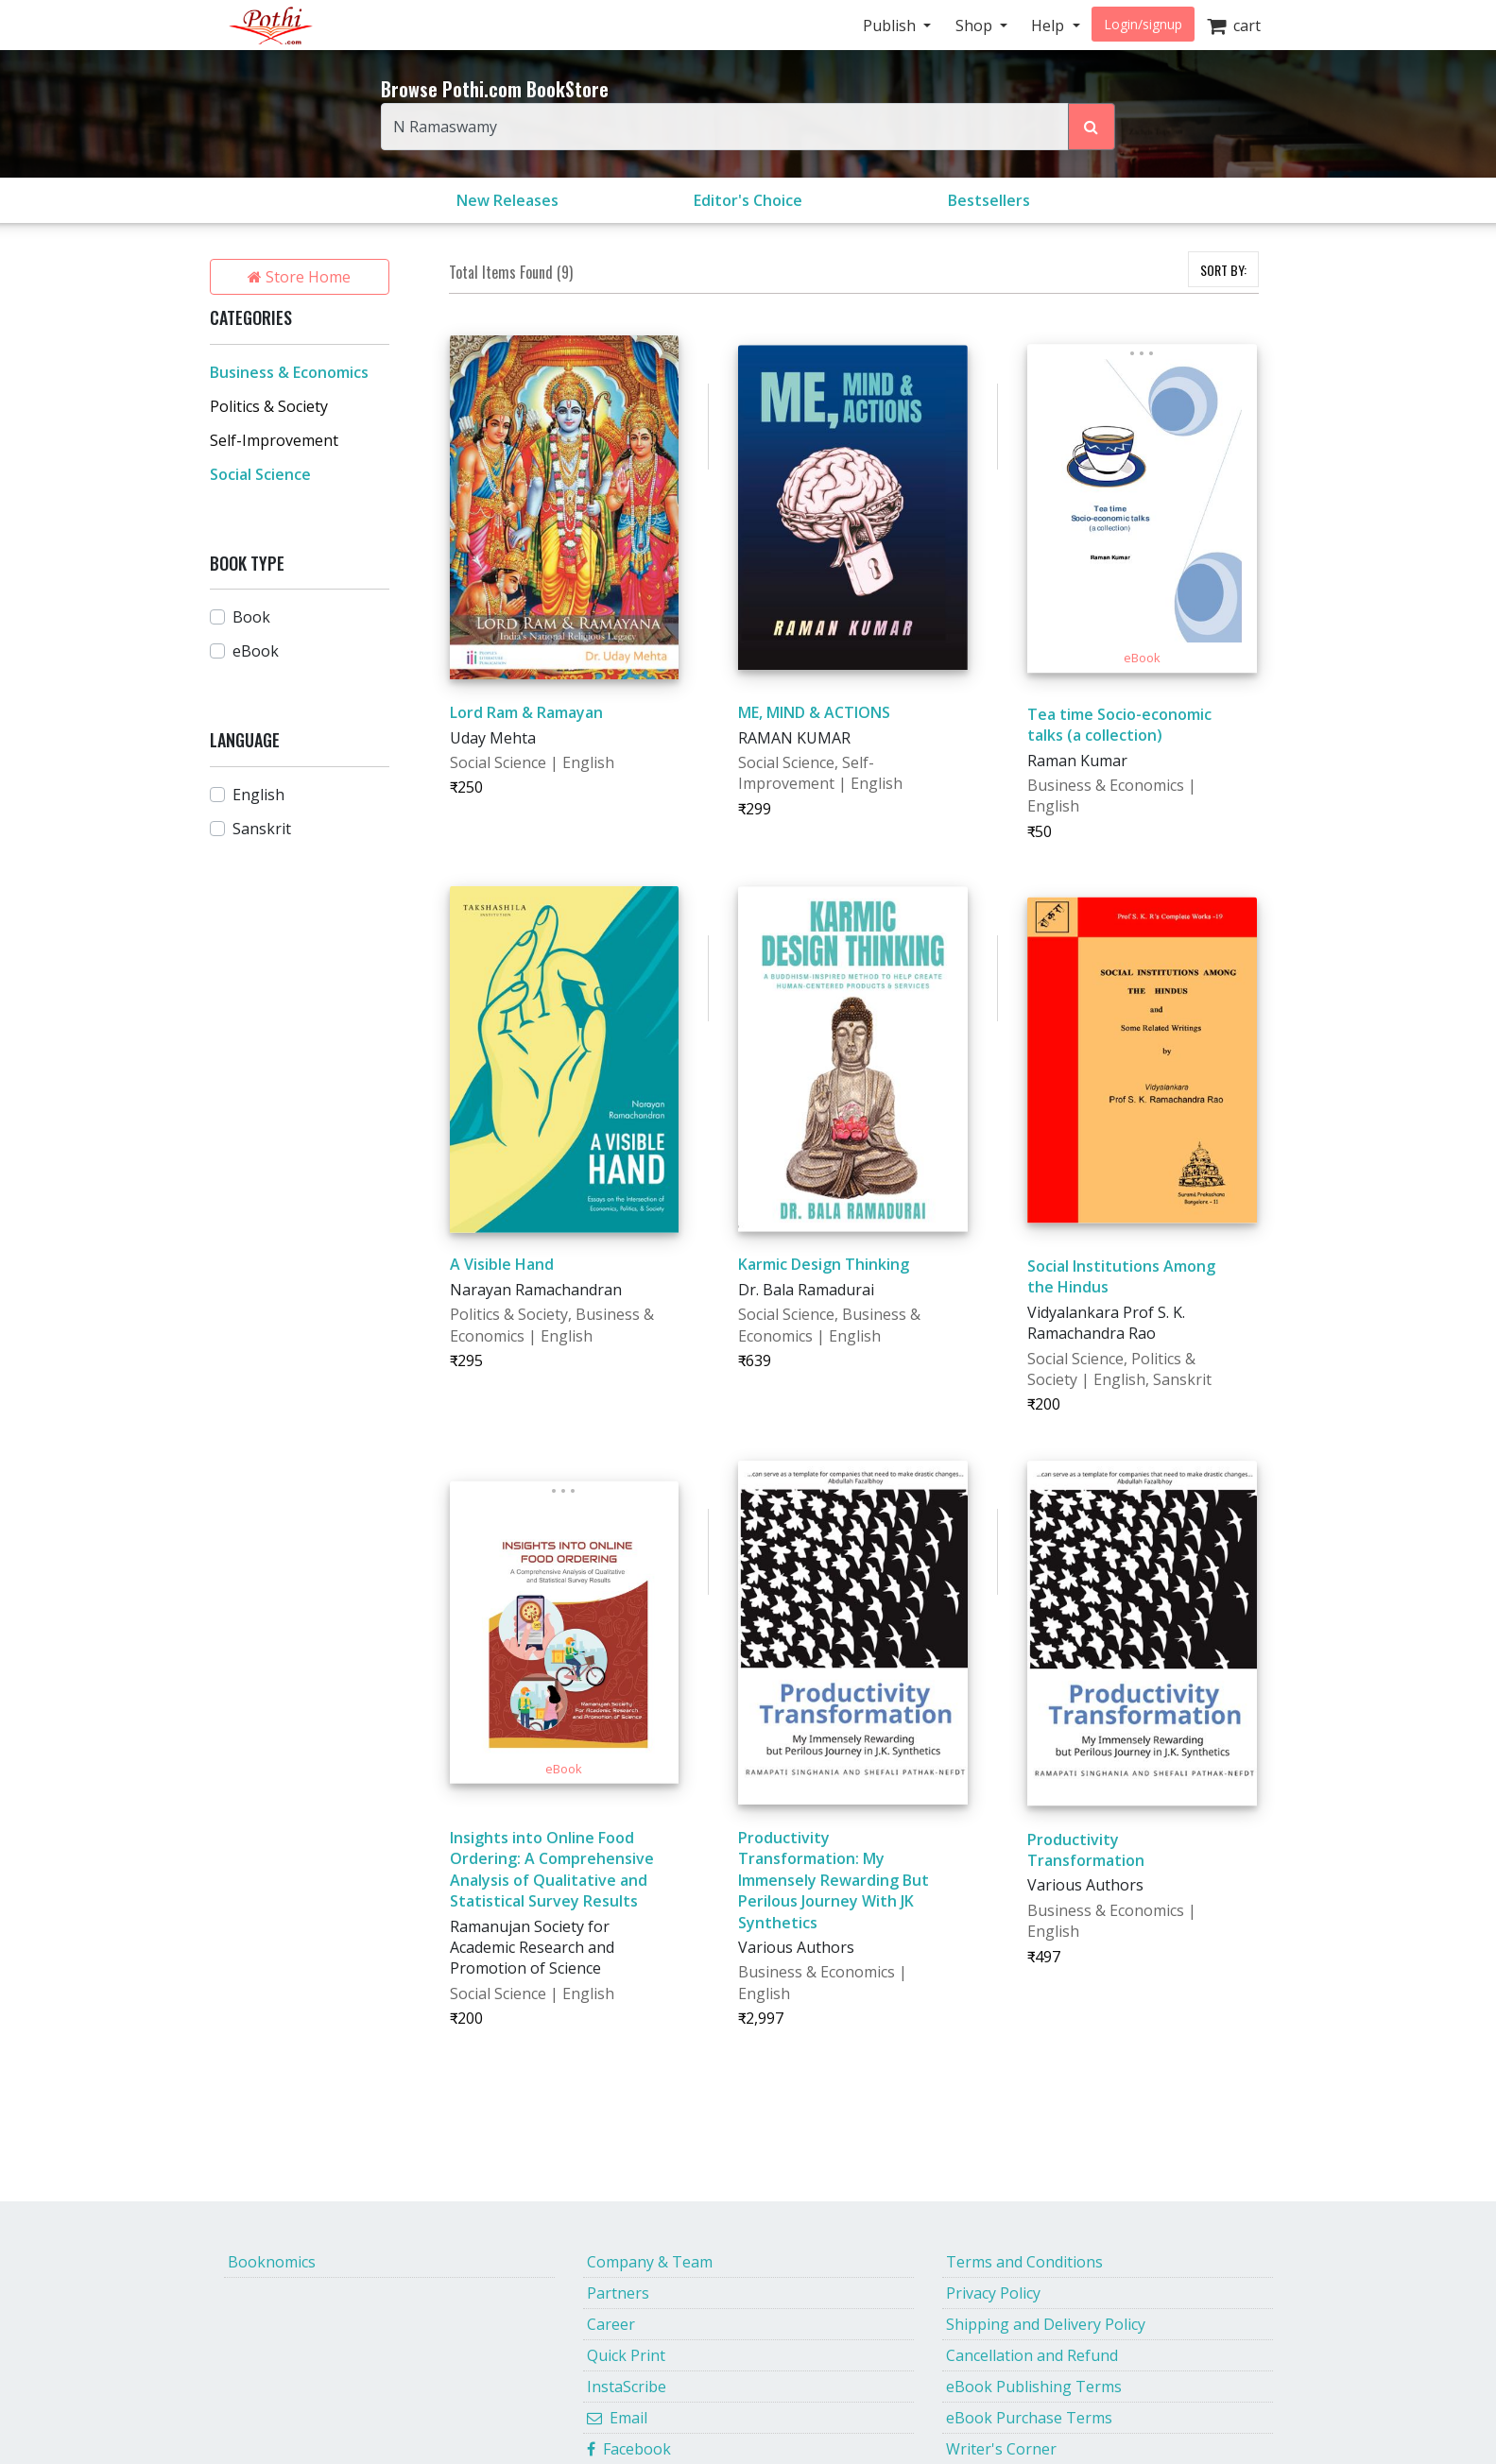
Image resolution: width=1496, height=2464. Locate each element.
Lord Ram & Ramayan (526, 712)
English (258, 794)
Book (251, 617)
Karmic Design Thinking (823, 1264)
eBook (255, 651)
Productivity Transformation (1085, 1850)
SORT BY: (1223, 270)
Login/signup (1143, 24)
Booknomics (272, 2261)
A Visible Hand (502, 1264)
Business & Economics (289, 372)
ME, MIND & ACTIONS (814, 712)
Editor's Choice (748, 200)
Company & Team (650, 2261)
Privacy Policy (993, 2293)
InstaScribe (626, 2386)
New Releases (507, 200)
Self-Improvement (274, 440)
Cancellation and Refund (1032, 2355)
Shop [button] (975, 25)
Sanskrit (261, 828)
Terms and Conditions (1024, 2261)
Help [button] (1049, 25)
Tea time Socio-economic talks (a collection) (1119, 724)
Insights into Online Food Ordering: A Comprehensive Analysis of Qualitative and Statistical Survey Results (552, 1869)
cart (1234, 25)
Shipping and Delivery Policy (1045, 2324)
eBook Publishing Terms (1034, 2386)
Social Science (260, 474)
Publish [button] (891, 25)
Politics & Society (269, 406)
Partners (618, 2293)
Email (617, 2417)
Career (611, 2324)
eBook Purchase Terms (1029, 2417)
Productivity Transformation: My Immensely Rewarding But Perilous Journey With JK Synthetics (833, 1880)
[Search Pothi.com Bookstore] (1091, 126)
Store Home (299, 276)
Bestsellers (989, 200)
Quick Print (626, 2355)
